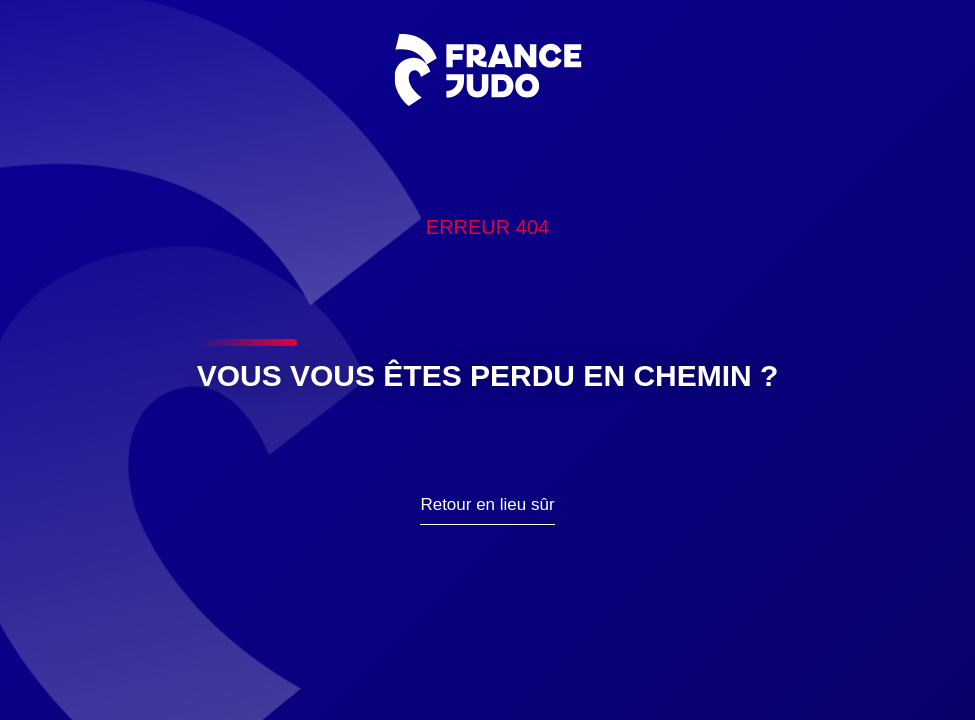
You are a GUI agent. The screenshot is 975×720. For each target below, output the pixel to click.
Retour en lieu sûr (487, 504)
